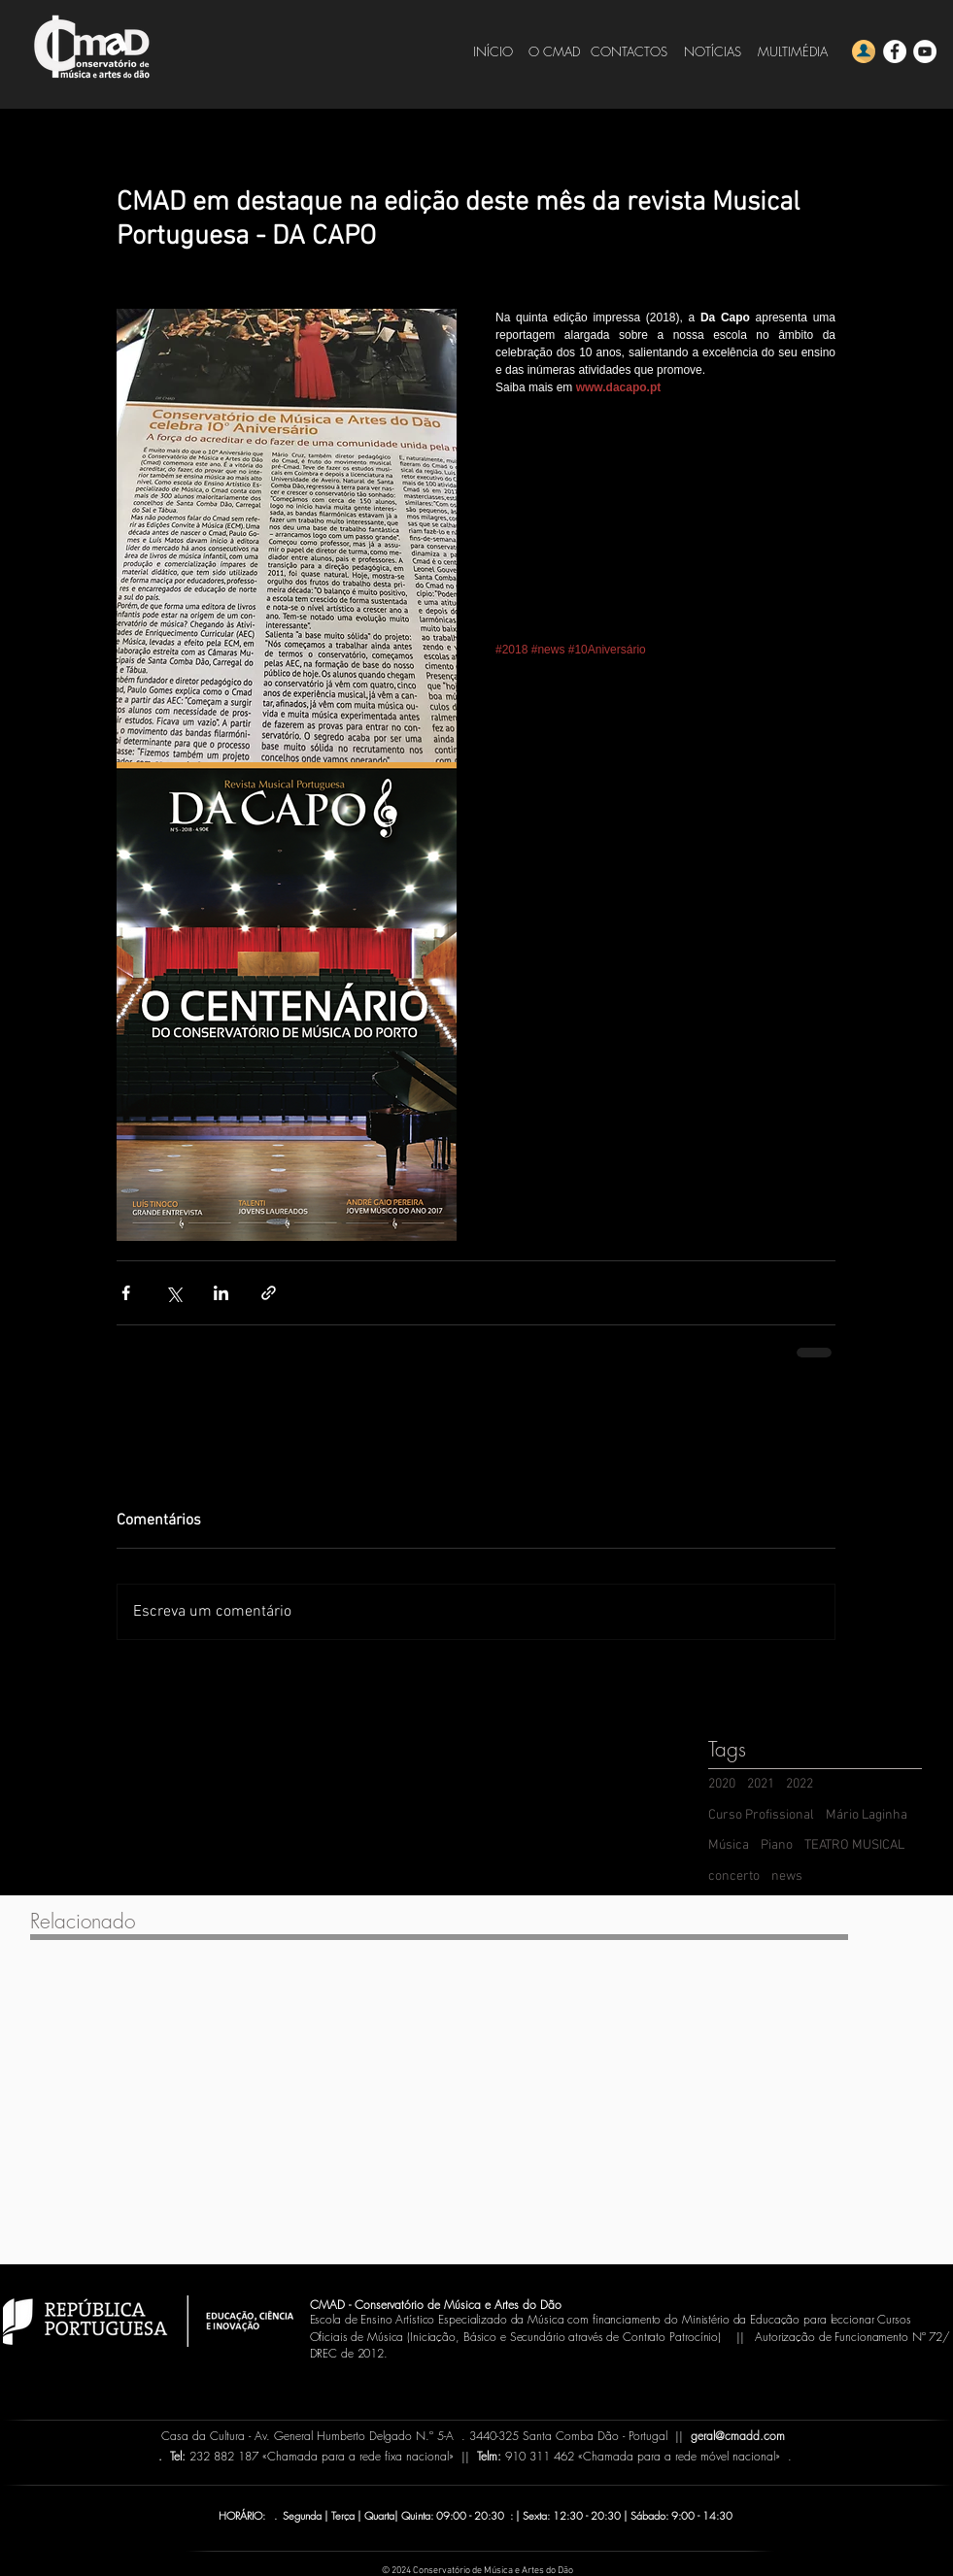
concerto (734, 1876)
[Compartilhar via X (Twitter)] (173, 1293)
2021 (760, 1784)
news (786, 1876)
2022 (799, 1784)
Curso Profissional (761, 1815)
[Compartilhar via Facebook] (126, 1293)
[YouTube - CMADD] (924, 51)
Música (728, 1845)
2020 (721, 1784)
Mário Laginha (866, 1815)
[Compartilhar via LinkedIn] (221, 1293)
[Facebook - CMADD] (894, 51)
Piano (777, 1845)
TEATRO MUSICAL (854, 1845)
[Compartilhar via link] (268, 1293)
